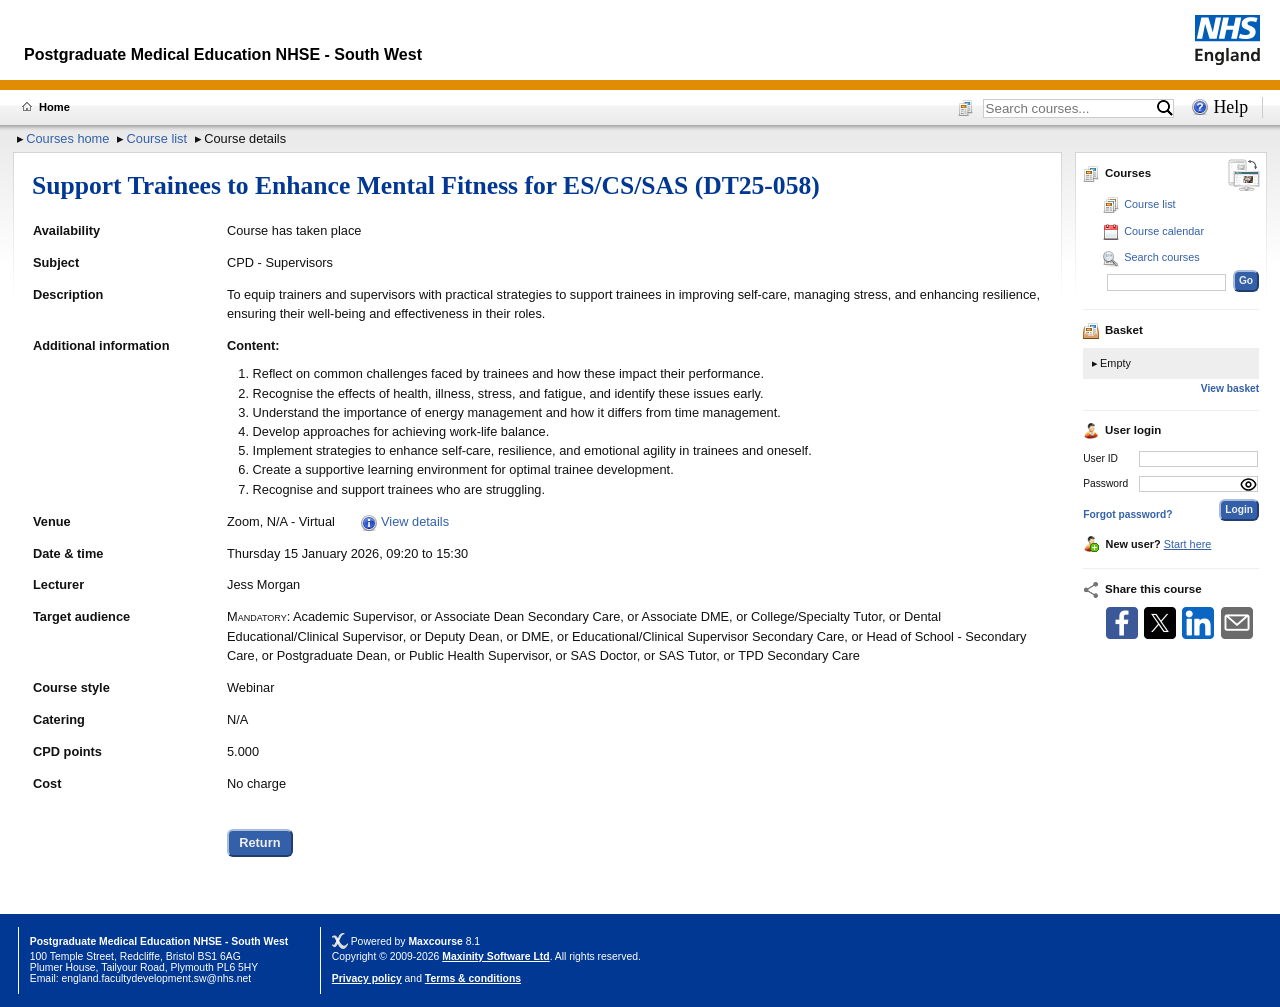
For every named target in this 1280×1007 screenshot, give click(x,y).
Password (1105, 483)
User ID (1100, 458)
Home (54, 107)
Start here (1188, 544)
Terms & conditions (473, 978)
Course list (157, 138)
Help (1230, 107)
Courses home (67, 138)
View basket (1230, 388)
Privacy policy (367, 978)
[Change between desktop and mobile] (1244, 176)
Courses (1117, 173)
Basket (1113, 330)
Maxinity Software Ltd (495, 956)
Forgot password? (1127, 514)
